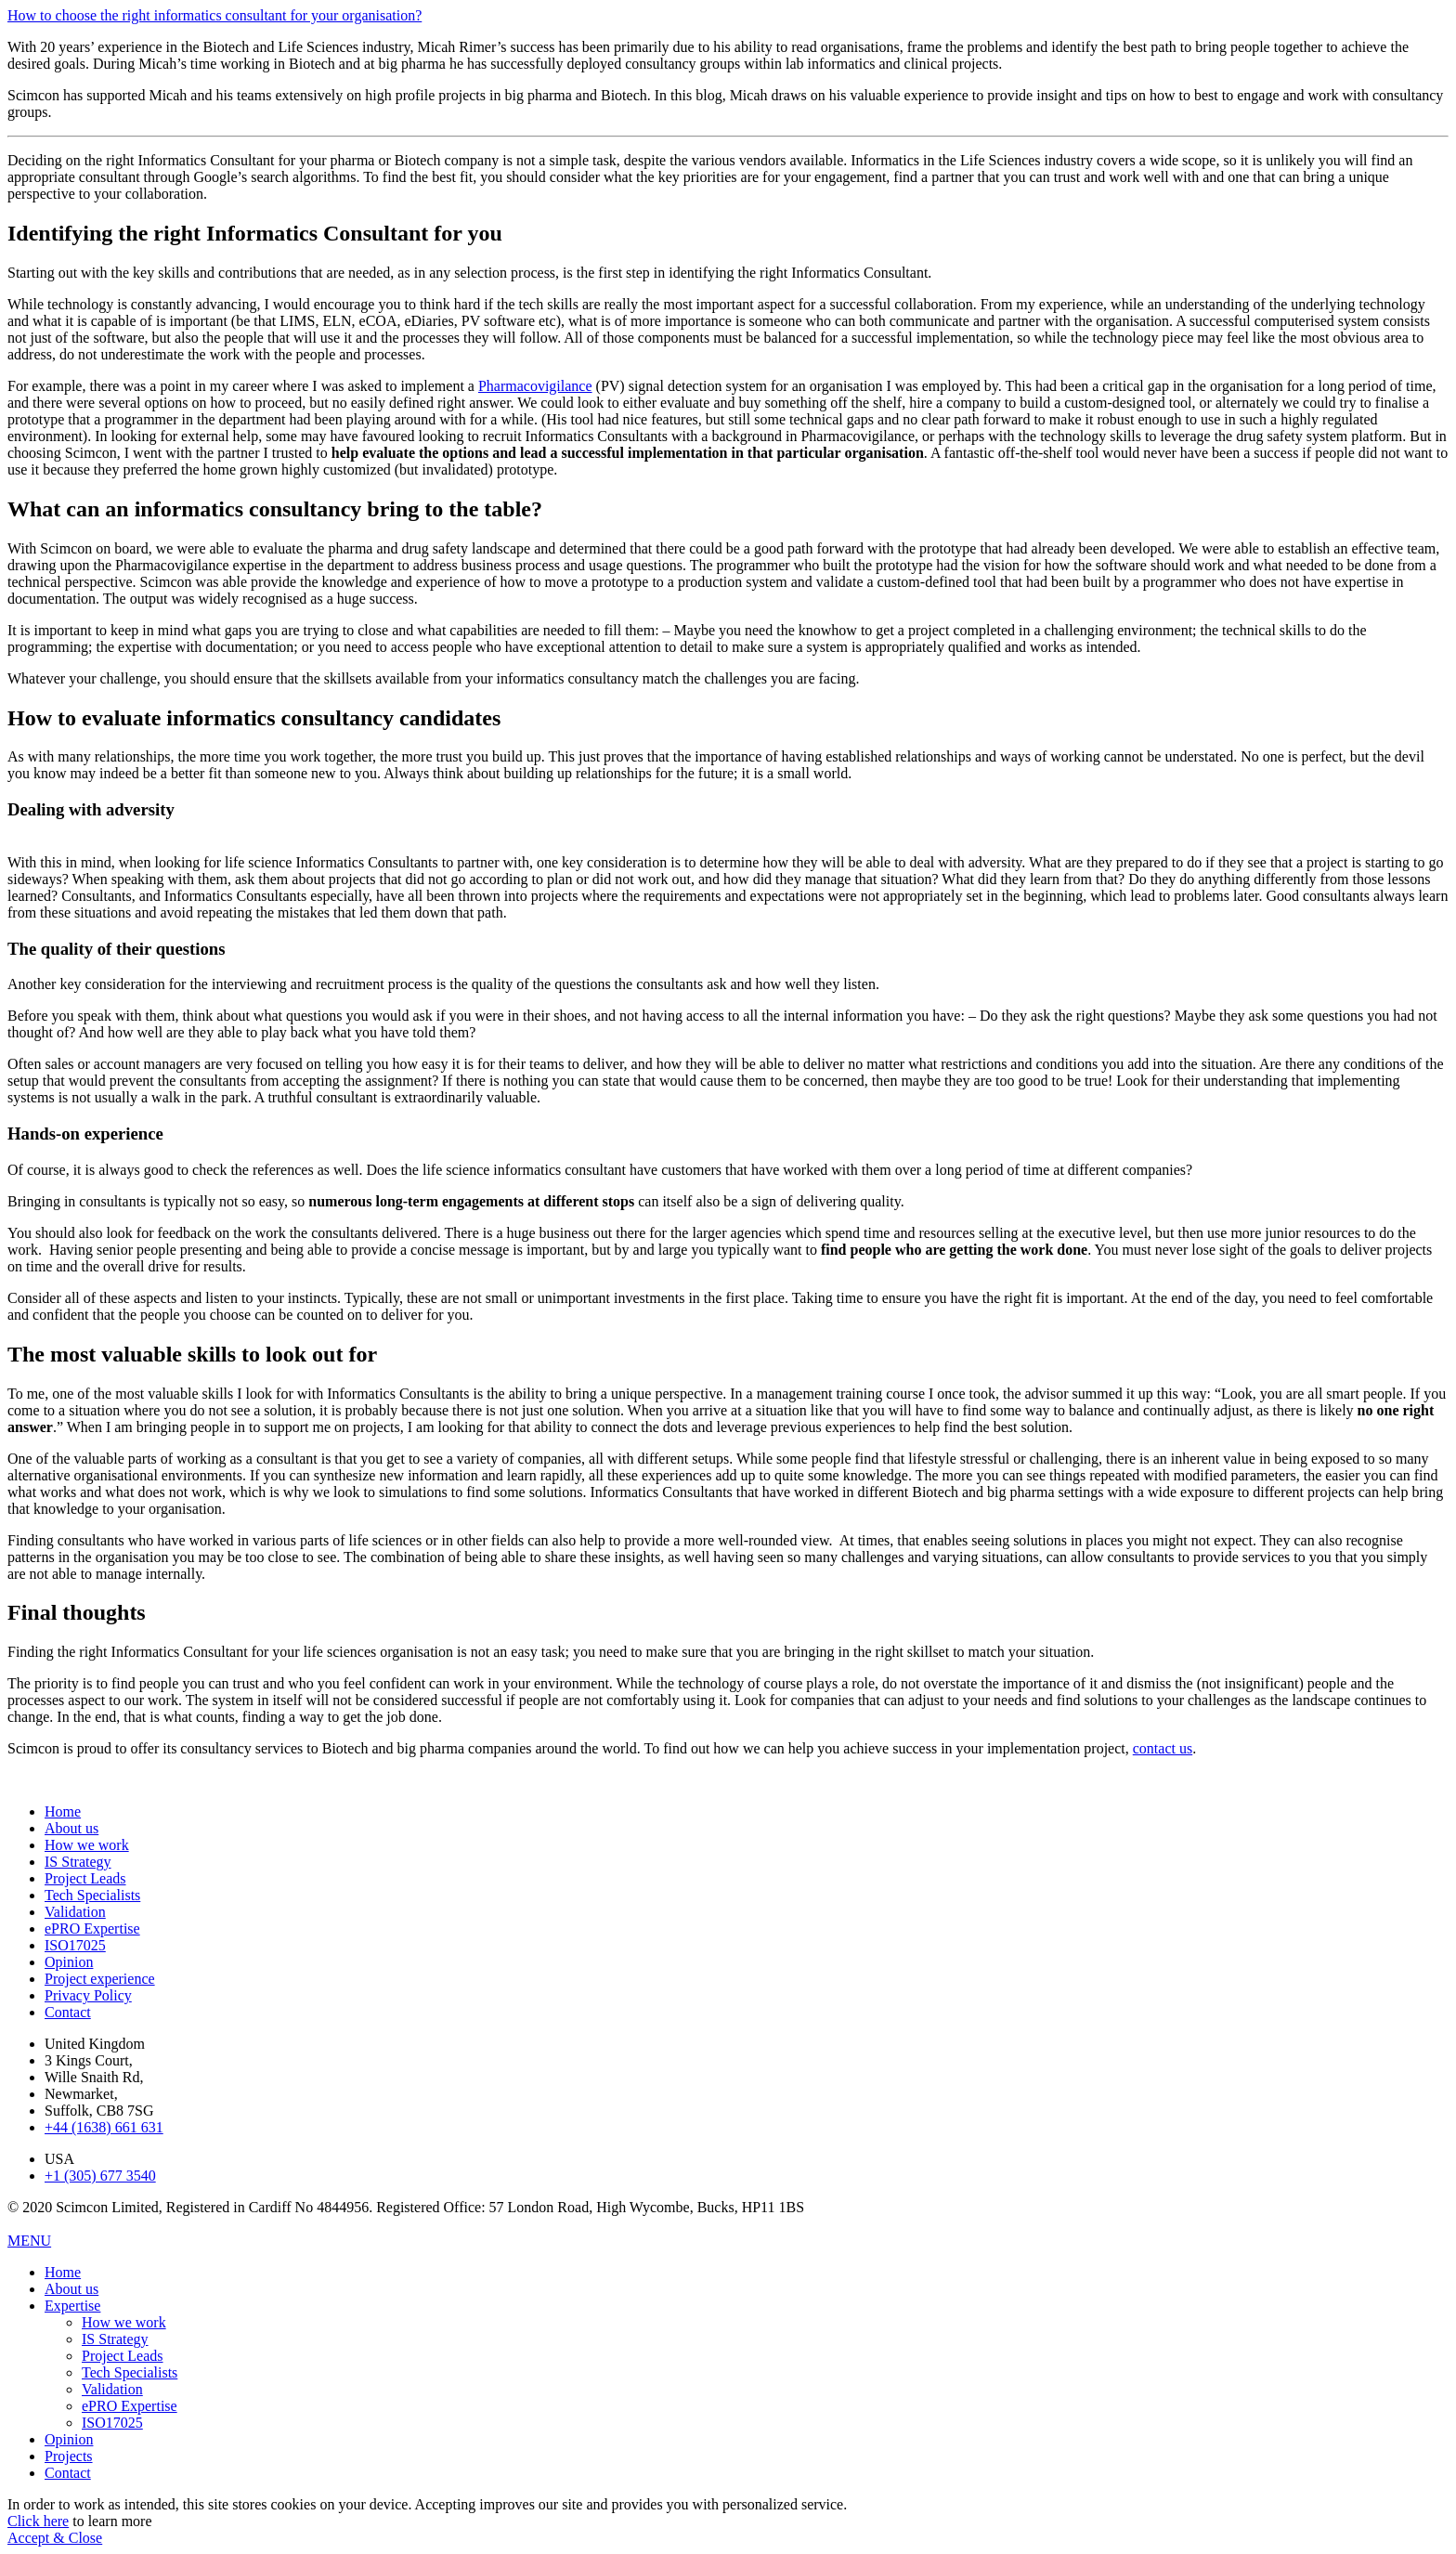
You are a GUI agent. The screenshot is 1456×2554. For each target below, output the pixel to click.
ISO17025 (75, 1945)
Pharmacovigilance (535, 386)
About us (71, 1828)
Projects (69, 2456)
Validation (75, 1912)
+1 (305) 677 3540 (100, 2175)
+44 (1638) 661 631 (104, 2127)
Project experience (100, 1979)
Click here (38, 2521)
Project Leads (85, 1878)
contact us (1162, 1748)
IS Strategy (78, 1862)
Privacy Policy (88, 1995)
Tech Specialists (92, 1895)
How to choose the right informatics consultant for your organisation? (214, 15)
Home (63, 1811)
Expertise (72, 2305)
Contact (68, 2012)
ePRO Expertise (92, 1928)
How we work (87, 1845)
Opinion (69, 1962)
